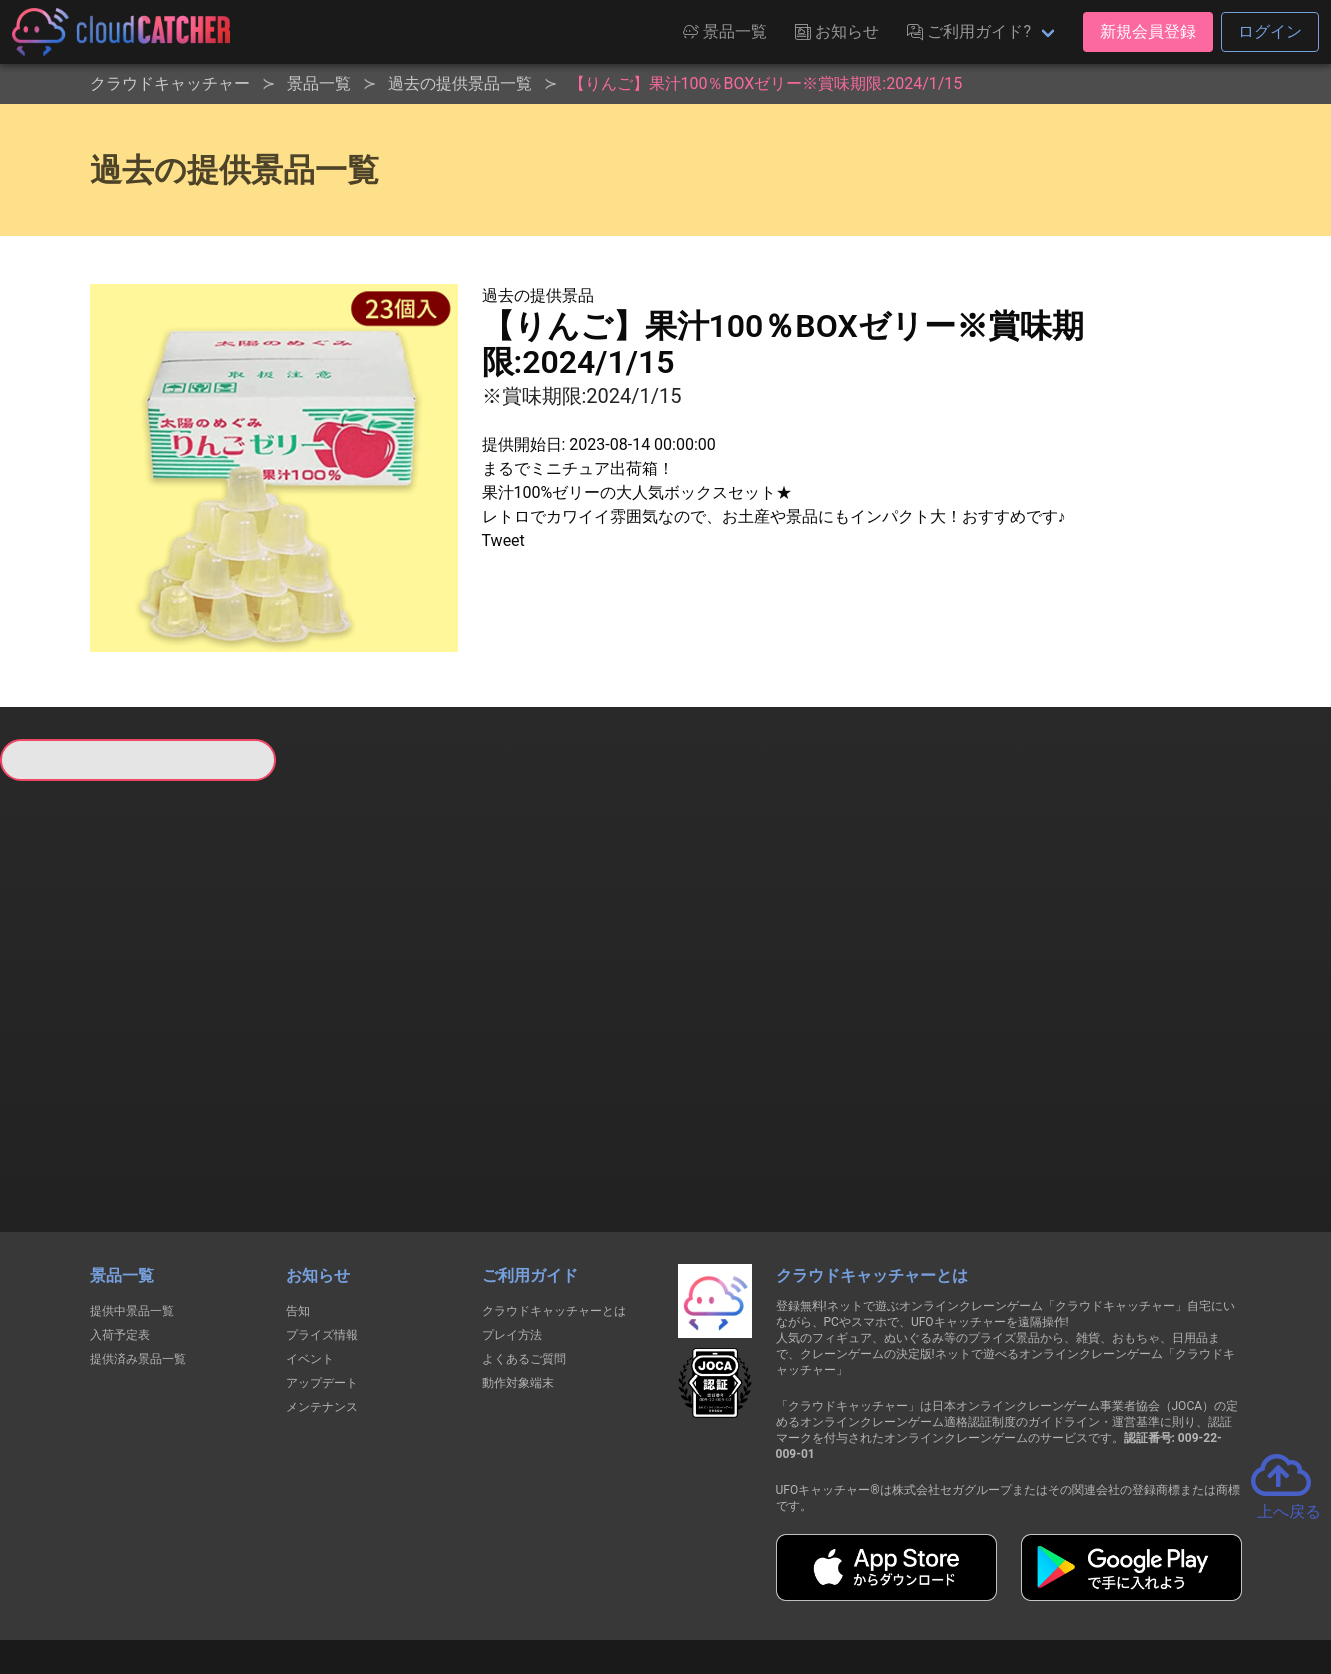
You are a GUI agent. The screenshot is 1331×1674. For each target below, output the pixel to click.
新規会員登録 (1148, 31)
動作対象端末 (518, 1278)
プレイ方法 (512, 1230)
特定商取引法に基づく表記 (792, 1585)
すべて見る (75, 1043)
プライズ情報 (322, 1230)
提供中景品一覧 (132, 1206)
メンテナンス (322, 1302)
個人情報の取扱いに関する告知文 (339, 1585)
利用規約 (490, 1585)
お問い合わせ (936, 1585)
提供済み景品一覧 (138, 1254)
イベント (310, 1254)
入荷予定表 (120, 1230)
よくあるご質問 (524, 1254)
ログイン (1270, 31)
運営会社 (1037, 1586)
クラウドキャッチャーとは (554, 1206)
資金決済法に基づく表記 (614, 1585)
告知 (298, 1206)
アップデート (322, 1278)
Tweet (503, 540)
